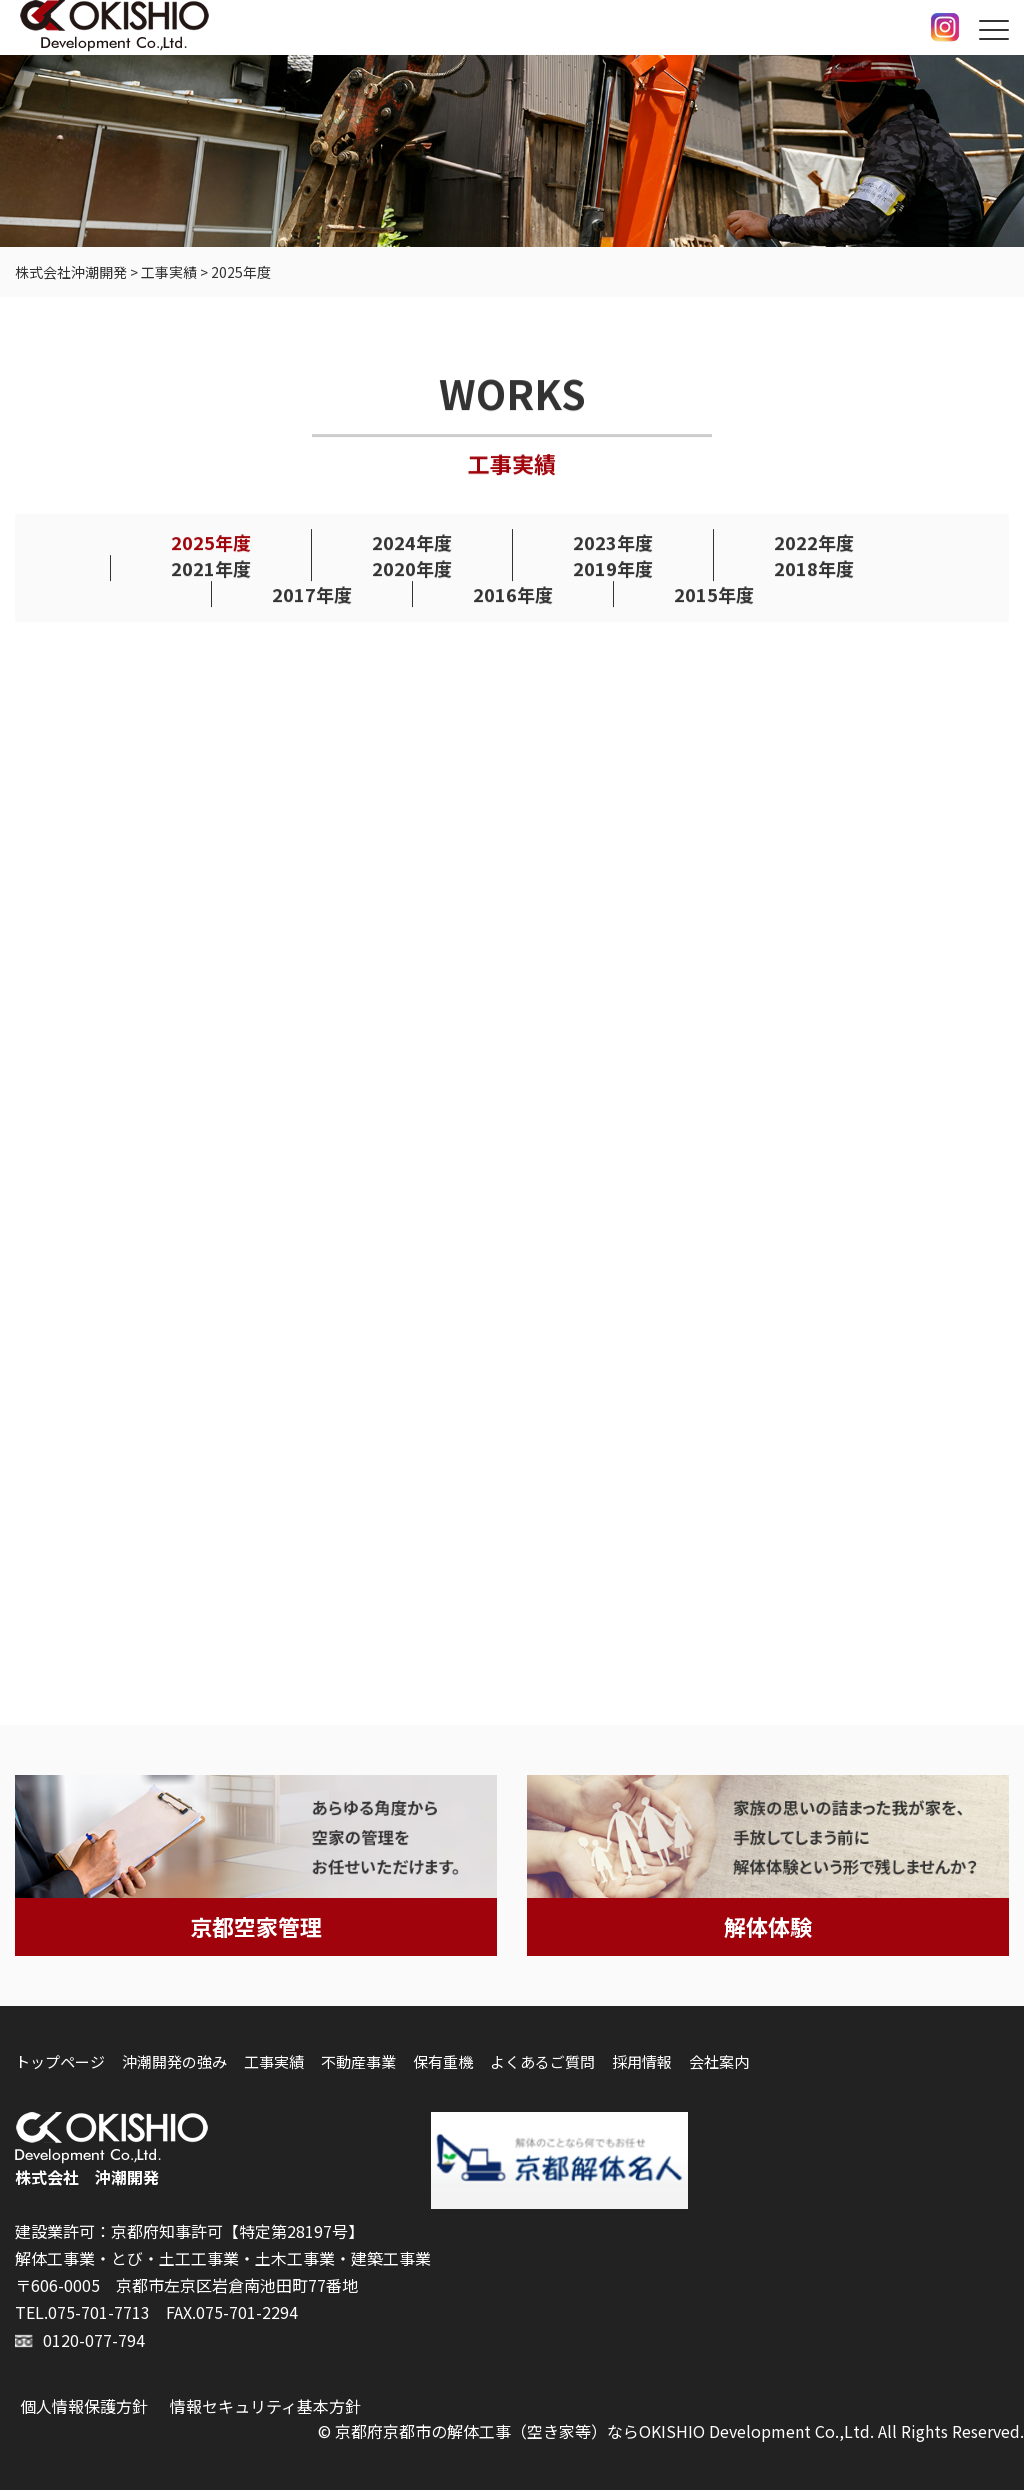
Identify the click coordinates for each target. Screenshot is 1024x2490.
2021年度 (211, 569)
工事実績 (274, 2061)
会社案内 (719, 2061)
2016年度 (513, 595)
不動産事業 (358, 2061)
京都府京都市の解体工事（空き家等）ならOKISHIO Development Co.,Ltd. (604, 2431)
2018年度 (814, 569)
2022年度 (814, 543)
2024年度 (412, 543)
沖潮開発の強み (174, 2061)
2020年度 (412, 569)
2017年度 (312, 595)
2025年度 (211, 543)
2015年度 (714, 595)
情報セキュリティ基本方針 (265, 2406)
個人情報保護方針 (84, 2406)
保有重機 (443, 2061)
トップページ (60, 2061)
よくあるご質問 (542, 2061)
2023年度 (613, 543)
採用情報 (642, 2061)
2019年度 (613, 569)
